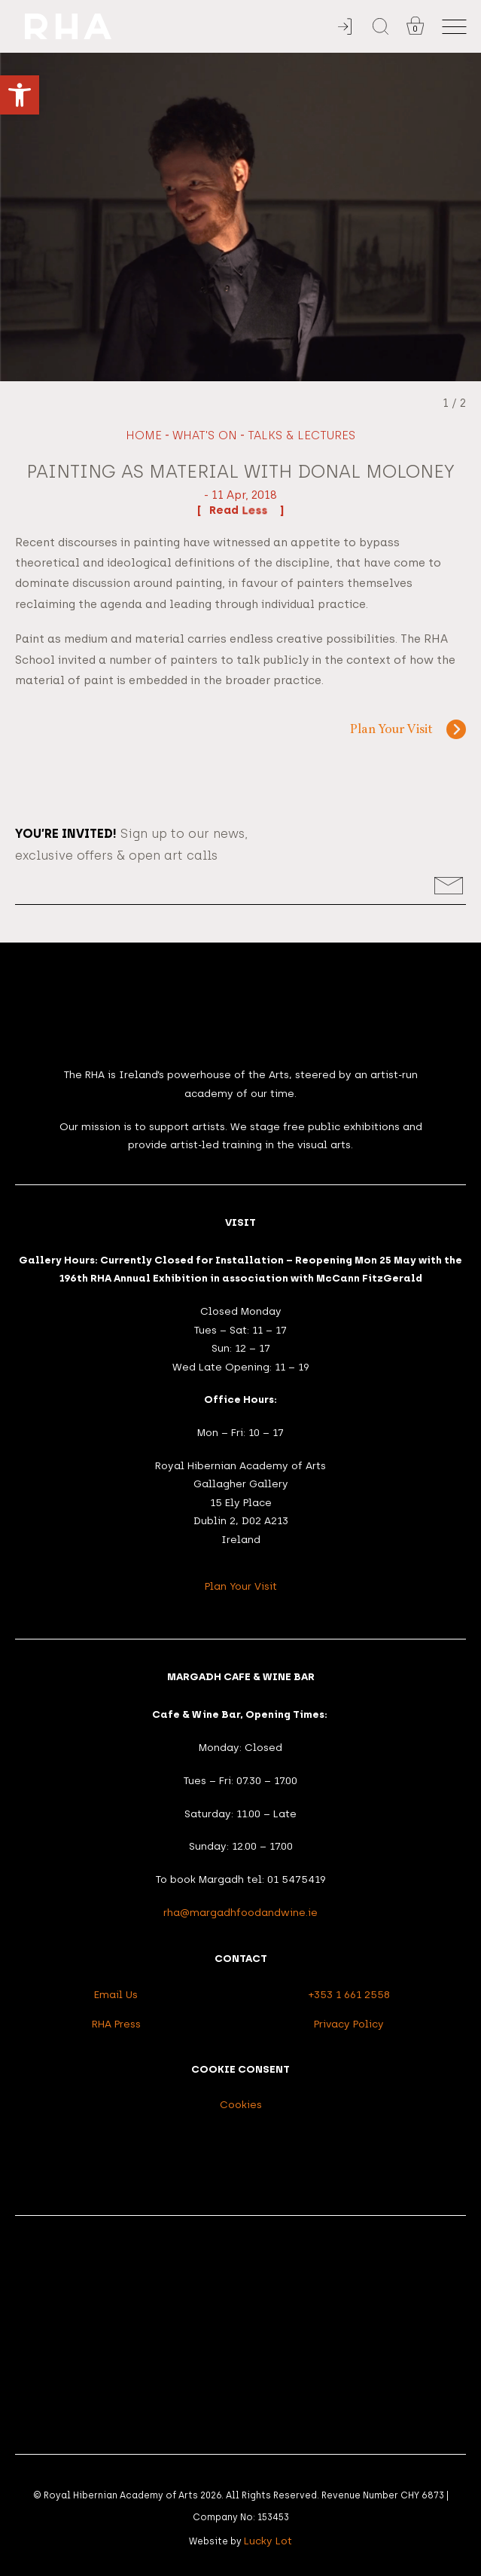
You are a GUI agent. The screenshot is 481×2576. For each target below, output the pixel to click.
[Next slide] (460, 216)
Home (144, 435)
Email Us (116, 1994)
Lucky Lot (268, 2541)
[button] (19, 95)
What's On (204, 435)
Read (240, 510)
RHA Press (116, 2024)
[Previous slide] (20, 216)
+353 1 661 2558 (349, 1994)
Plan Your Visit (391, 730)
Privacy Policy (349, 2024)
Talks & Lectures (301, 435)
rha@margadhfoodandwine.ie (240, 1912)
